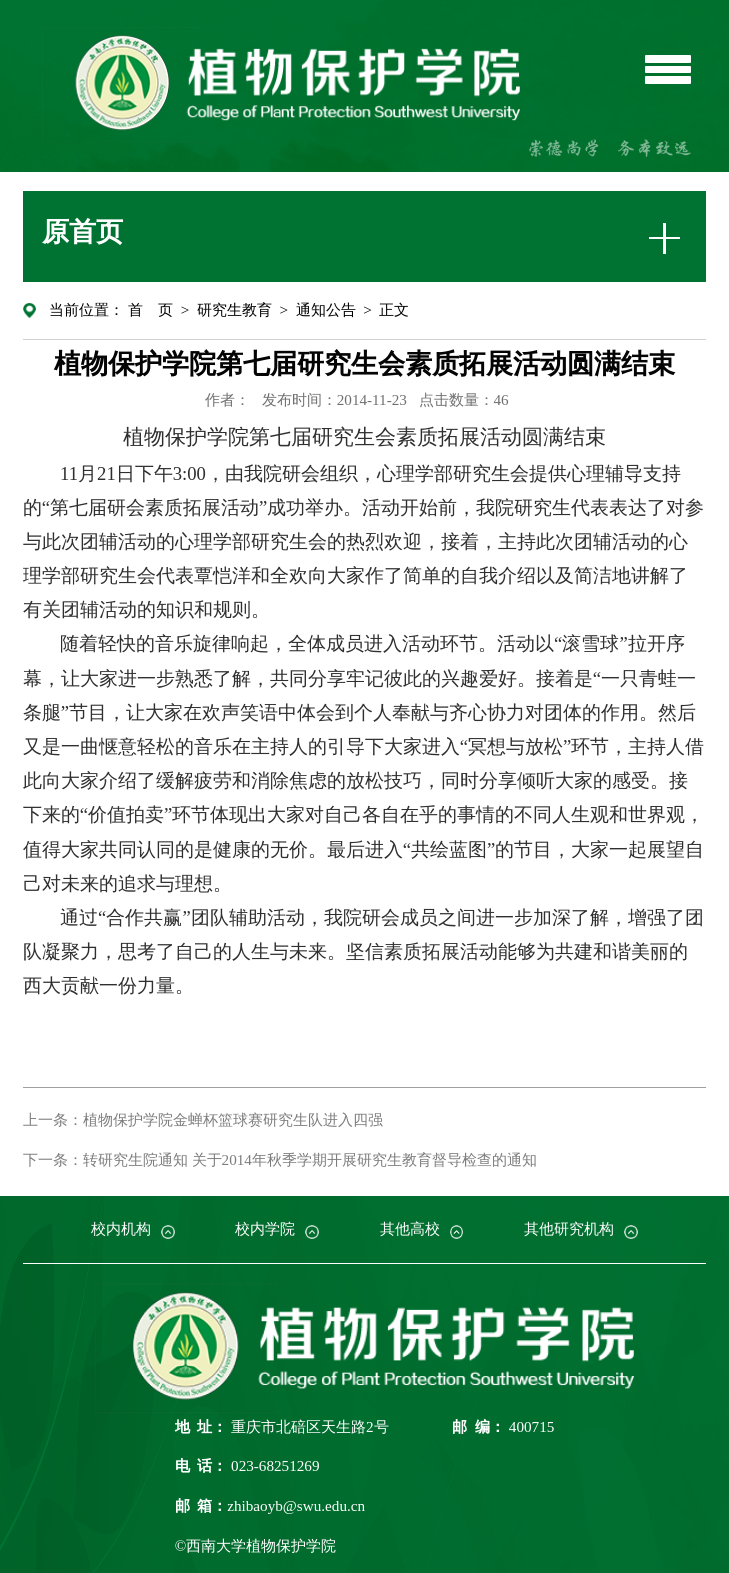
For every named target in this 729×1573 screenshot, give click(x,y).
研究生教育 (234, 309)
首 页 (150, 309)
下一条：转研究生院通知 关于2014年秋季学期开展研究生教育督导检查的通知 (280, 1159)
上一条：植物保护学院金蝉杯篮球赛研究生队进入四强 (203, 1119)
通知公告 (326, 309)
